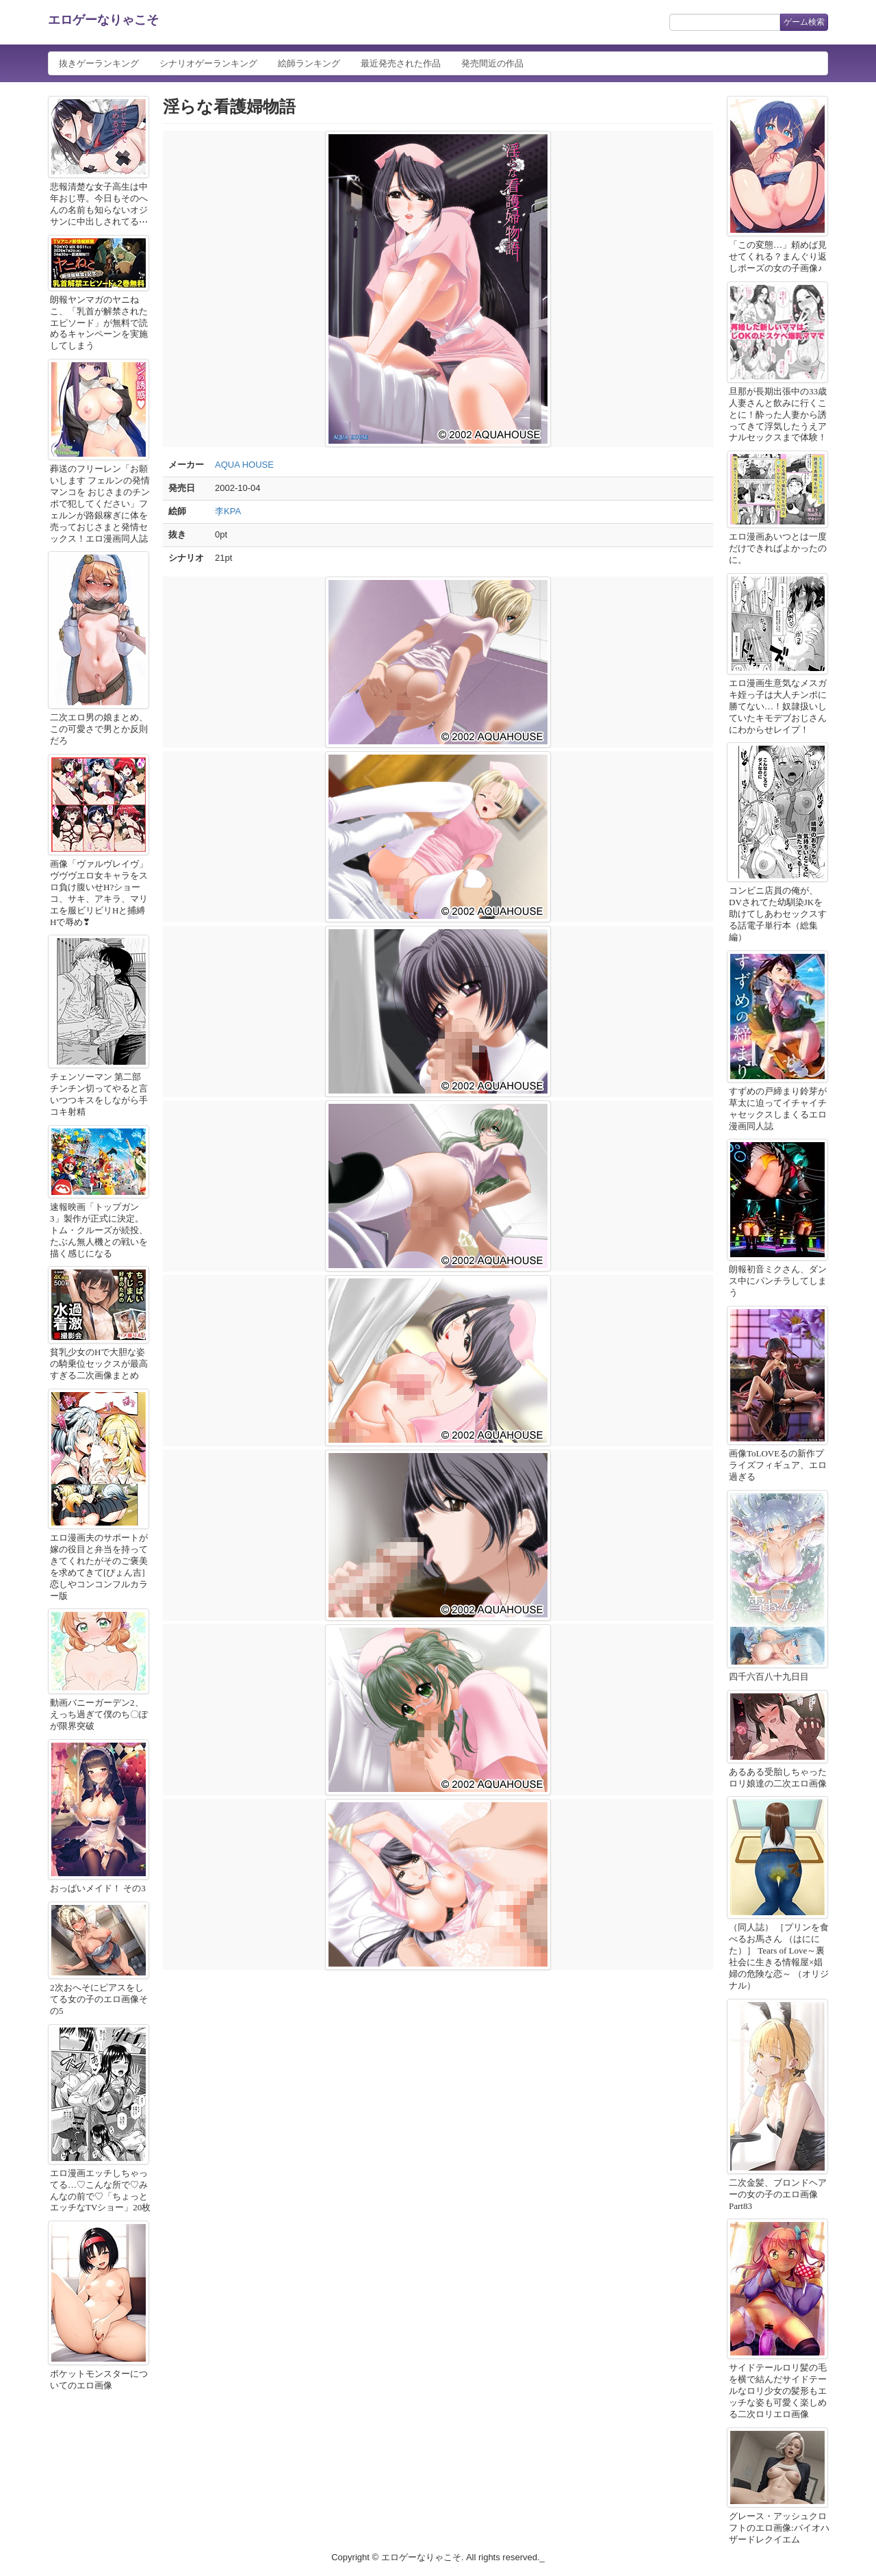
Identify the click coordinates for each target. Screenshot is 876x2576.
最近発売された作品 (401, 63)
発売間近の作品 (492, 63)
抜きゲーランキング (99, 63)
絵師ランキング (309, 63)
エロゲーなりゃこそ (103, 20)
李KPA (228, 511)
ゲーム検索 (804, 22)
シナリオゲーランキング (208, 63)
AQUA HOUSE (244, 464)
